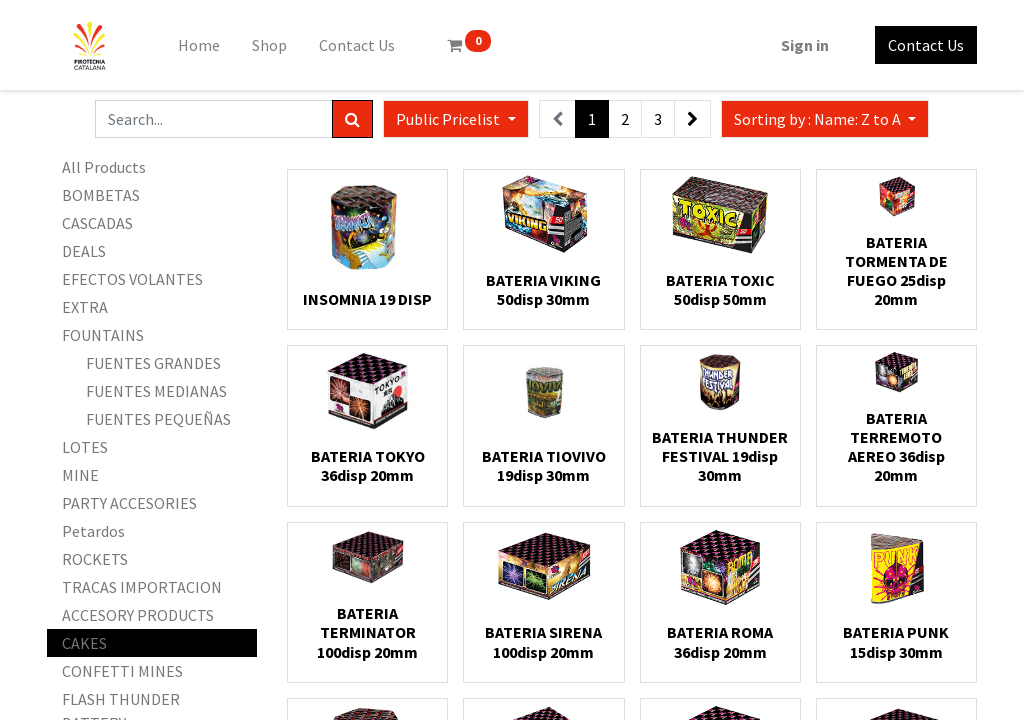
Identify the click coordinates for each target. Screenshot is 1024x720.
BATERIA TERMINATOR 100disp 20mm (367, 632)
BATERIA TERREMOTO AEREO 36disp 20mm (896, 447)
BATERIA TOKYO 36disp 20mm (368, 465)
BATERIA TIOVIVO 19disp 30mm (544, 465)
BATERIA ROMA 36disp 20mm (720, 641)
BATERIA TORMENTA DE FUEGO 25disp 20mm (896, 271)
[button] (825, 119)
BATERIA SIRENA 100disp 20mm (543, 641)
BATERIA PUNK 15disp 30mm (896, 641)
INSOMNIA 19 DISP (367, 299)
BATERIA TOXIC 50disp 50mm (720, 289)
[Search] (352, 119)
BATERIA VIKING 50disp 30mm (543, 289)
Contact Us (926, 45)
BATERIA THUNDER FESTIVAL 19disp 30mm (720, 456)
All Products (104, 167)
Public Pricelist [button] (449, 119)
